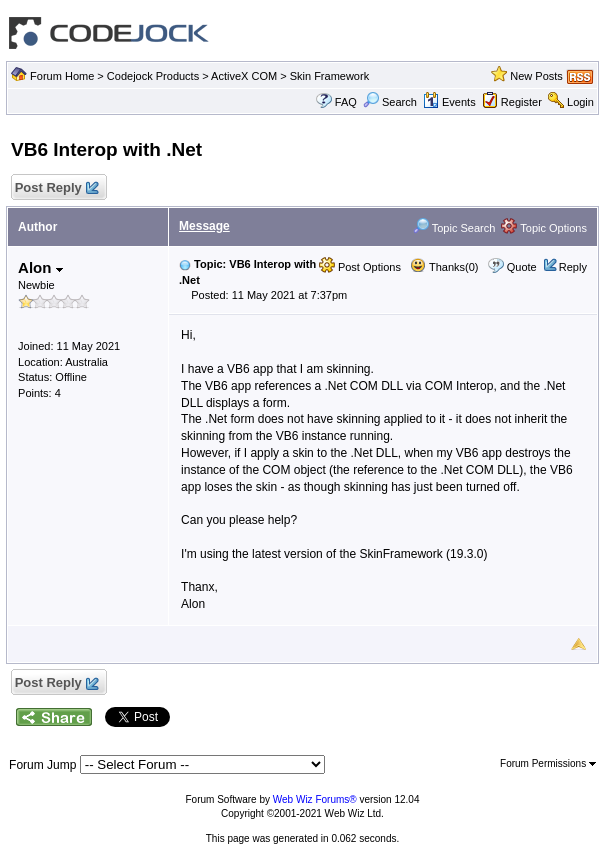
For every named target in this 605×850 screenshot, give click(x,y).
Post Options (360, 267)
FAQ (346, 102)
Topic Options (544, 228)
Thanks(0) (444, 267)
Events (449, 102)
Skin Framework (329, 76)
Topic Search (454, 228)
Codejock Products (153, 76)
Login (580, 102)
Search (390, 102)
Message (204, 226)
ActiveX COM (244, 76)
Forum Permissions (548, 763)
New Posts (536, 76)
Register (521, 102)
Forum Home (62, 76)
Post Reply (56, 188)
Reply (573, 267)
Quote (522, 267)
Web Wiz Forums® (315, 799)
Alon (40, 267)
